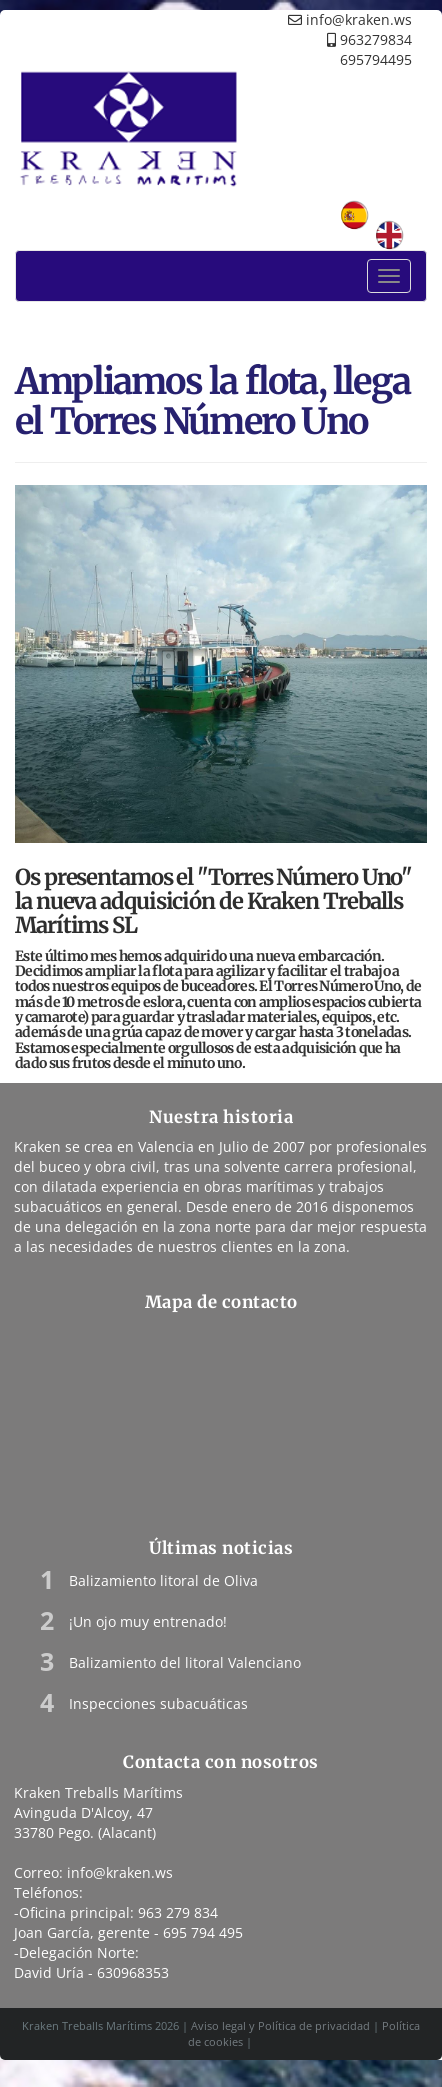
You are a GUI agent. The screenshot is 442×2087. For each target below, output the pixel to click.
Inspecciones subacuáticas (158, 1703)
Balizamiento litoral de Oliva (163, 1580)
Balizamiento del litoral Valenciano (185, 1662)
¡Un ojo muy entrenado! (148, 1621)
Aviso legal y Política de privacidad (280, 2025)
